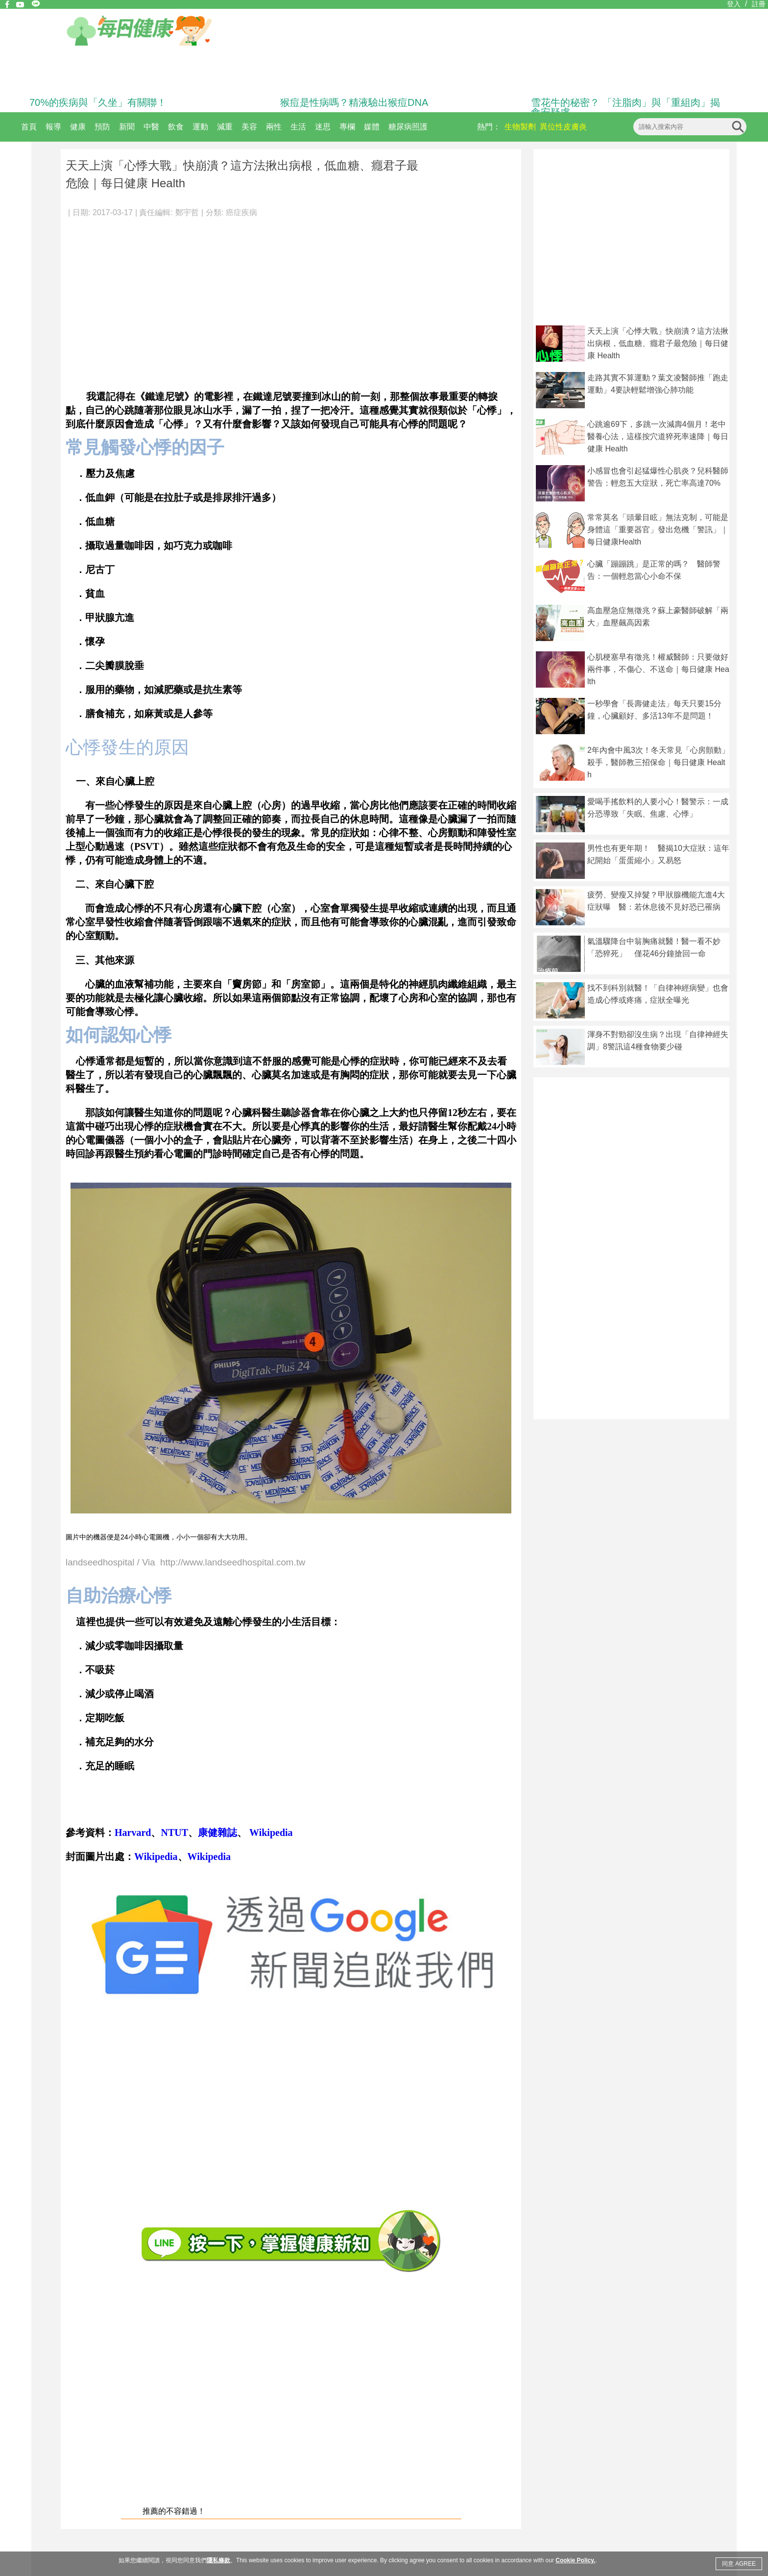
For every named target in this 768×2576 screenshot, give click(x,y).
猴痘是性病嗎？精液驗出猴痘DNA (354, 102)
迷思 (323, 127)
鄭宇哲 (187, 212)
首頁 (29, 127)
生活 (298, 127)
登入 (734, 4)
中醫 (151, 127)
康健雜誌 (217, 1832)
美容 (249, 127)
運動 (200, 127)
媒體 (372, 127)
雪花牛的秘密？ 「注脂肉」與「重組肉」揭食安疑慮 (625, 107)
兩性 (274, 127)
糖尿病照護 (408, 127)
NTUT (174, 1832)
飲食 (176, 127)
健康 (78, 127)
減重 (225, 127)
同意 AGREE (739, 2563)
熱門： (489, 127)
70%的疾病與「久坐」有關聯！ (98, 102)
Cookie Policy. (575, 2560)
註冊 (759, 4)
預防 (102, 127)
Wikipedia (270, 1832)
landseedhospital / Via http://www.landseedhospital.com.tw (185, 1562)
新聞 (127, 127)
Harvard (133, 1832)
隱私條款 (218, 2560)
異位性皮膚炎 (563, 127)
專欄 (347, 127)
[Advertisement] (291, 299)
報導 (53, 127)
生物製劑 (520, 127)
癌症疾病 (241, 212)
